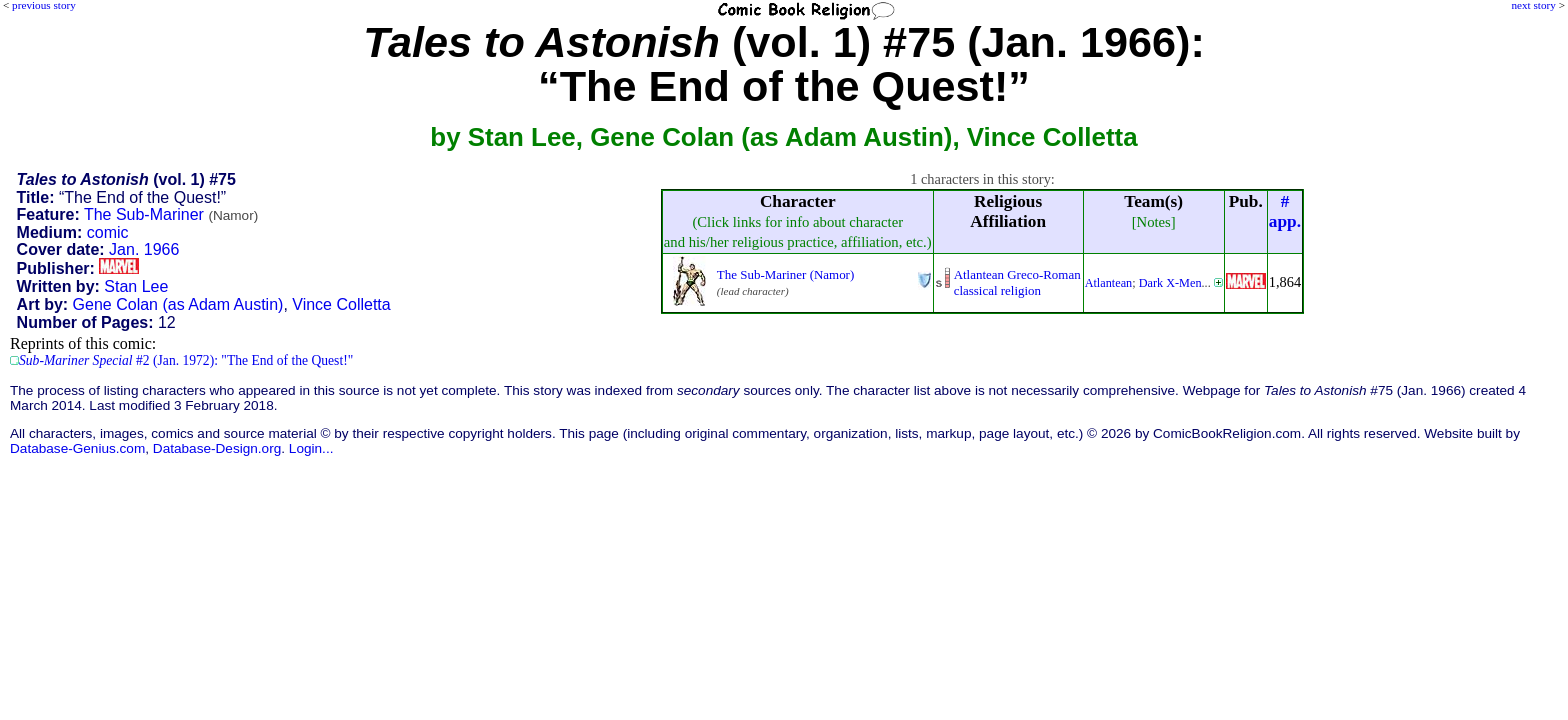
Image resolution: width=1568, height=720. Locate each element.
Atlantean (1109, 283)
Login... (311, 448)
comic (108, 232)
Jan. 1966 (144, 249)
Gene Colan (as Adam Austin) (178, 304)
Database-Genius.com (77, 448)
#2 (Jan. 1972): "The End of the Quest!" (186, 360)
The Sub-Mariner (171, 214)
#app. (1285, 211)
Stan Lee (136, 286)
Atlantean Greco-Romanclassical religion (1017, 282)
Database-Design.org (217, 448)
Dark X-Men (1170, 283)
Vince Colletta (341, 304)
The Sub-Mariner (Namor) (785, 274)
